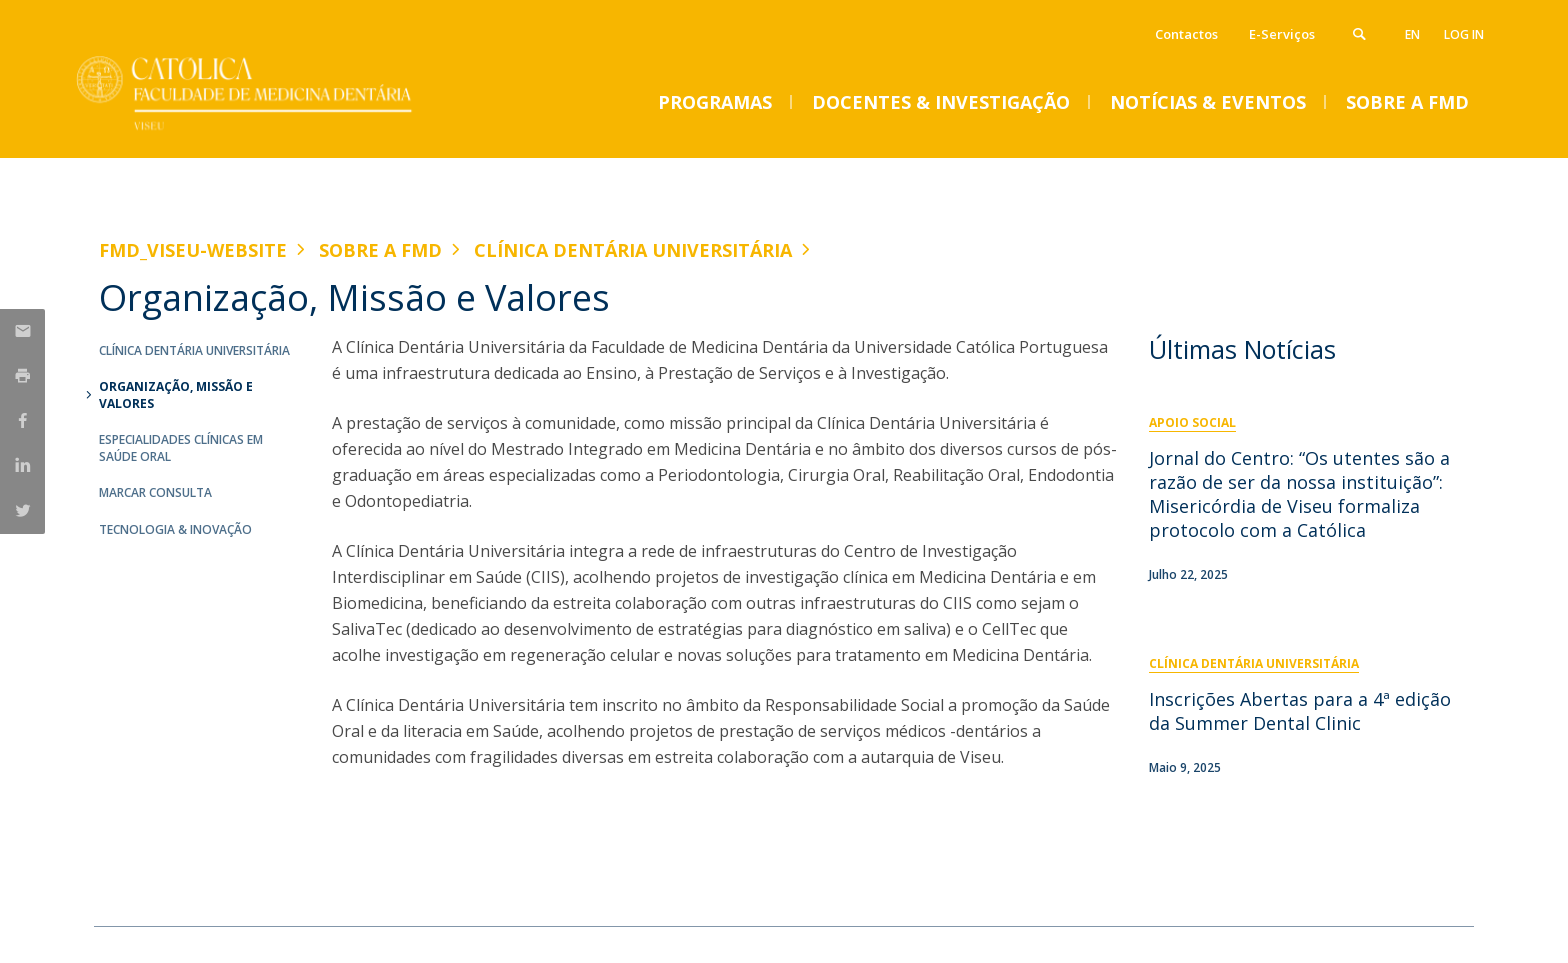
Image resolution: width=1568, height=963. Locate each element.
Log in (1464, 34)
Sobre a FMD (380, 250)
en (1412, 34)
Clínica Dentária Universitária (633, 250)
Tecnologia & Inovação (175, 529)
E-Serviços (1282, 34)
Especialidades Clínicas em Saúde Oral (181, 448)
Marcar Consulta (155, 492)
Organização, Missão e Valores (176, 395)
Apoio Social (1192, 422)
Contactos (1186, 34)
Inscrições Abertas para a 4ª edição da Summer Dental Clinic (1300, 711)
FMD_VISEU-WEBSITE (193, 250)
